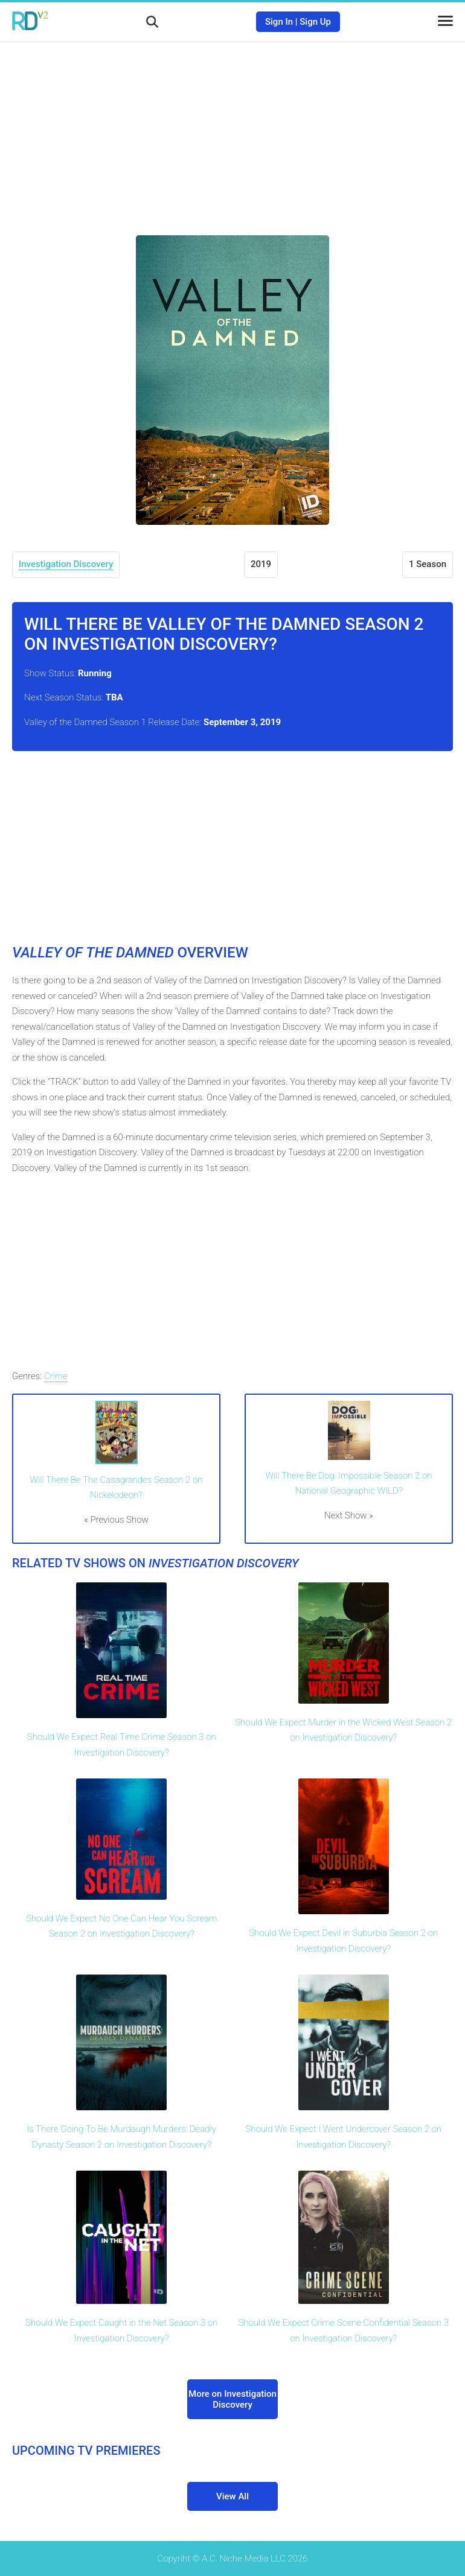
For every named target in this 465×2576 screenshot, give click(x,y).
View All (232, 2496)
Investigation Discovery (66, 564)
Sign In (279, 21)
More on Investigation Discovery (232, 2399)
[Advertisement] (232, 129)
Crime (56, 1376)
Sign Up (315, 21)
